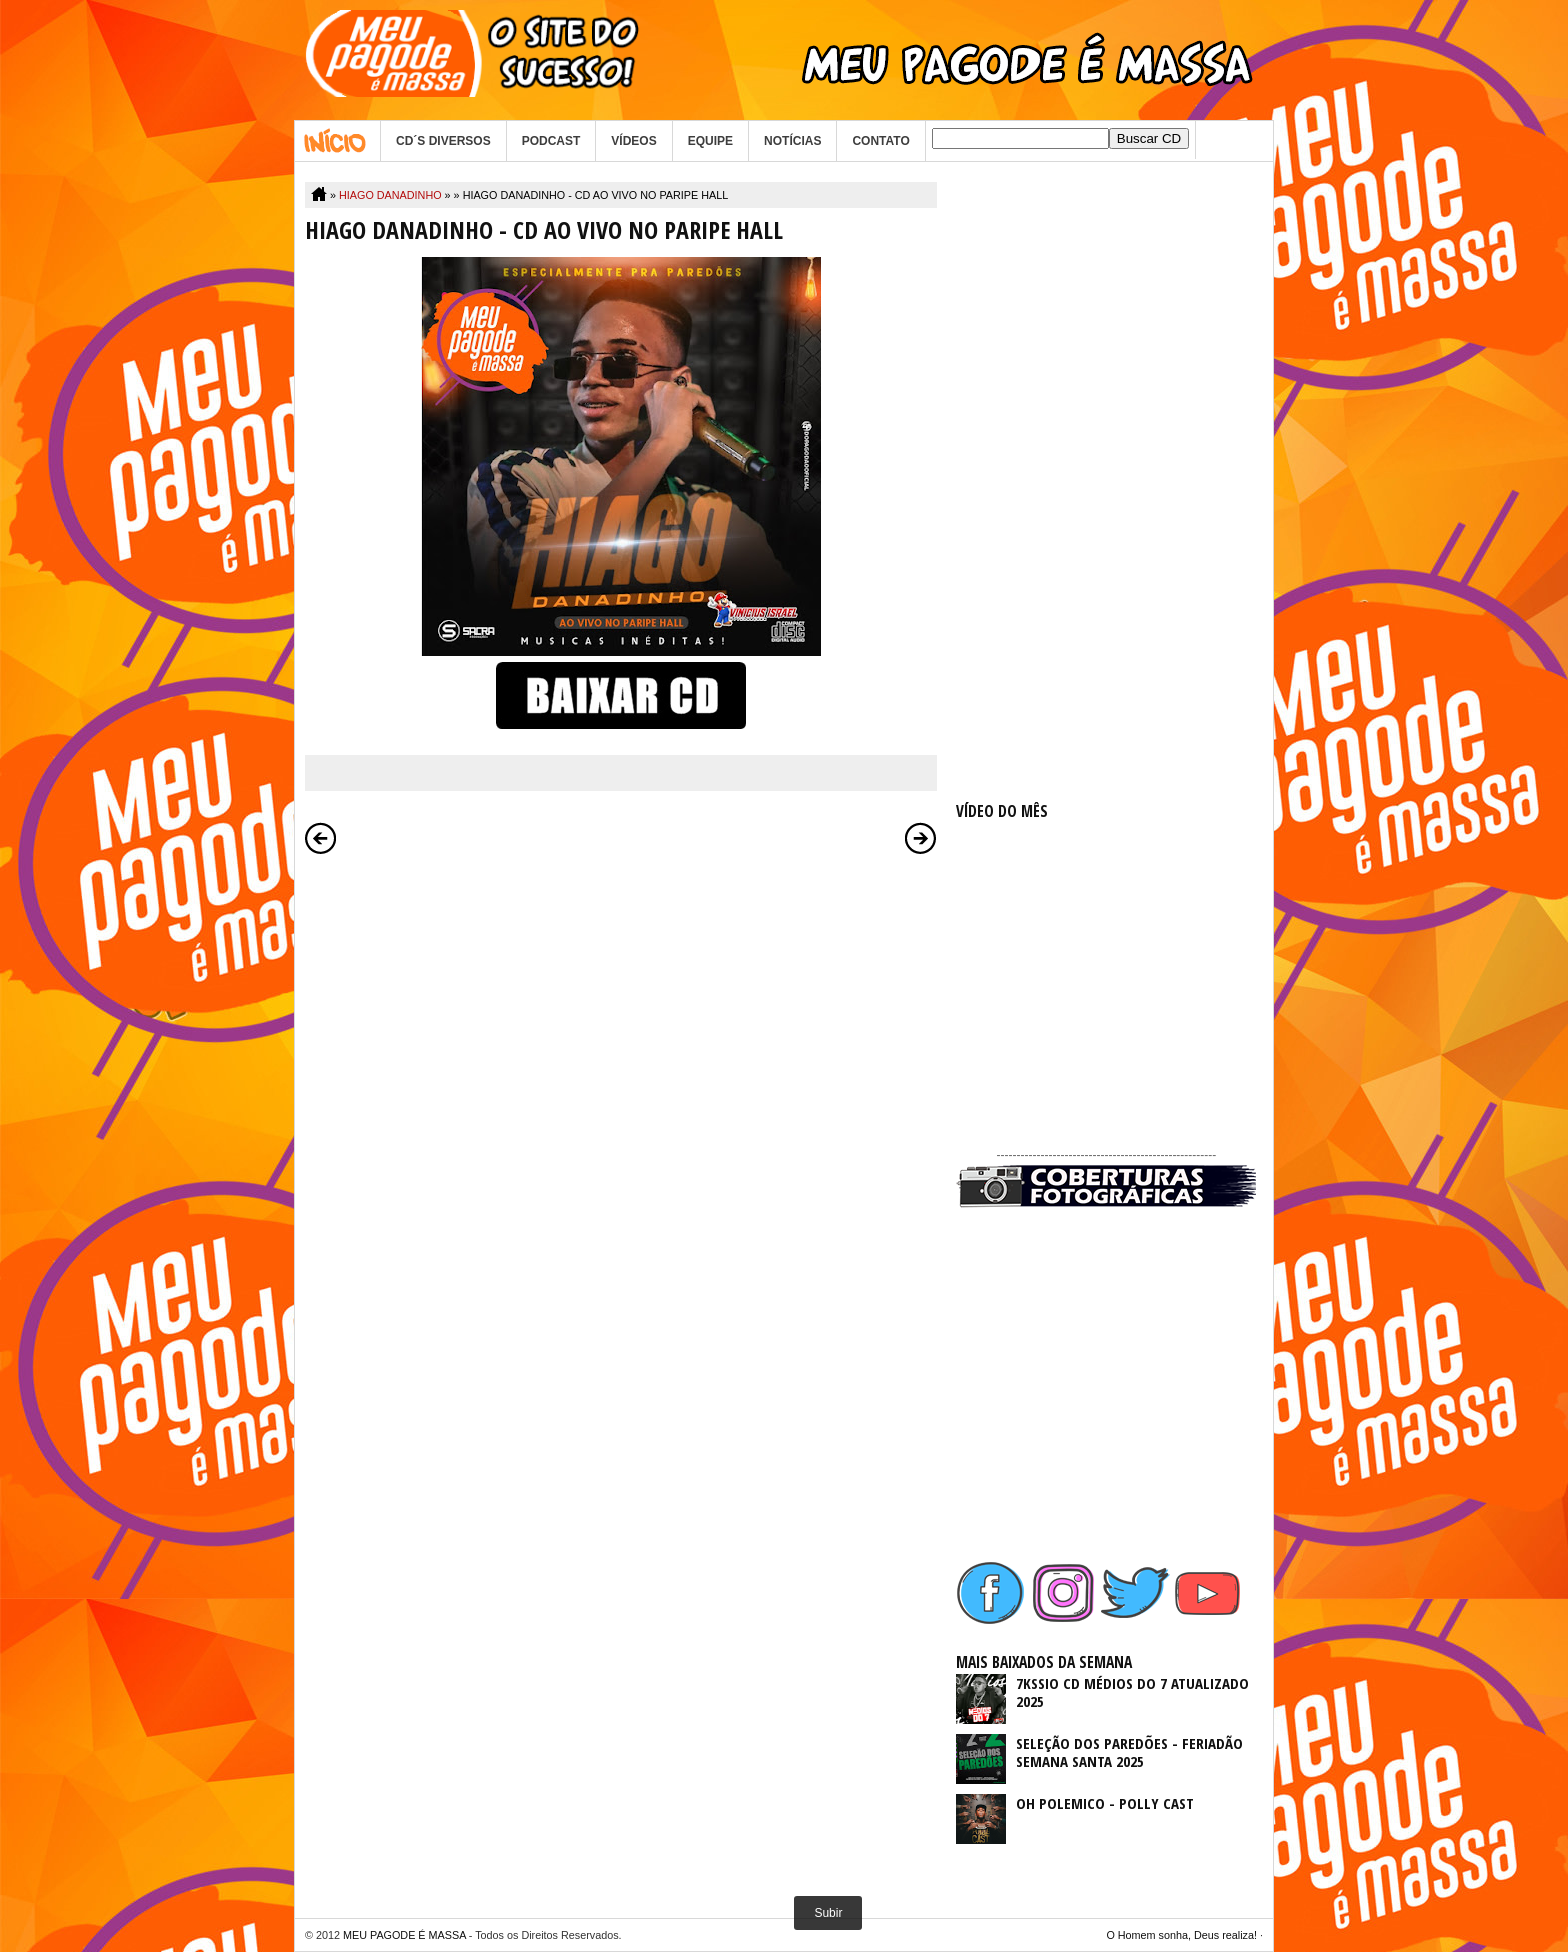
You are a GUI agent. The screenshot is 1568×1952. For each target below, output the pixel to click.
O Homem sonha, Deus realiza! (1181, 1935)
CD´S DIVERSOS (443, 141)
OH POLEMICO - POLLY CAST (1105, 1803)
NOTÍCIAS (792, 141)
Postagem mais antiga (921, 838)
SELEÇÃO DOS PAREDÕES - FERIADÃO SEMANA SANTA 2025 (1129, 1752)
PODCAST (551, 141)
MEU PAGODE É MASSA (404, 1935)
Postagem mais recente (321, 838)
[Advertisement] (1106, 482)
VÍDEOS (633, 141)
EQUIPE (710, 141)
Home (337, 141)
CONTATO (880, 141)
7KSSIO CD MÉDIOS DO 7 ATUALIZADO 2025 (1132, 1692)
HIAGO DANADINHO (390, 195)
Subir (828, 1913)
